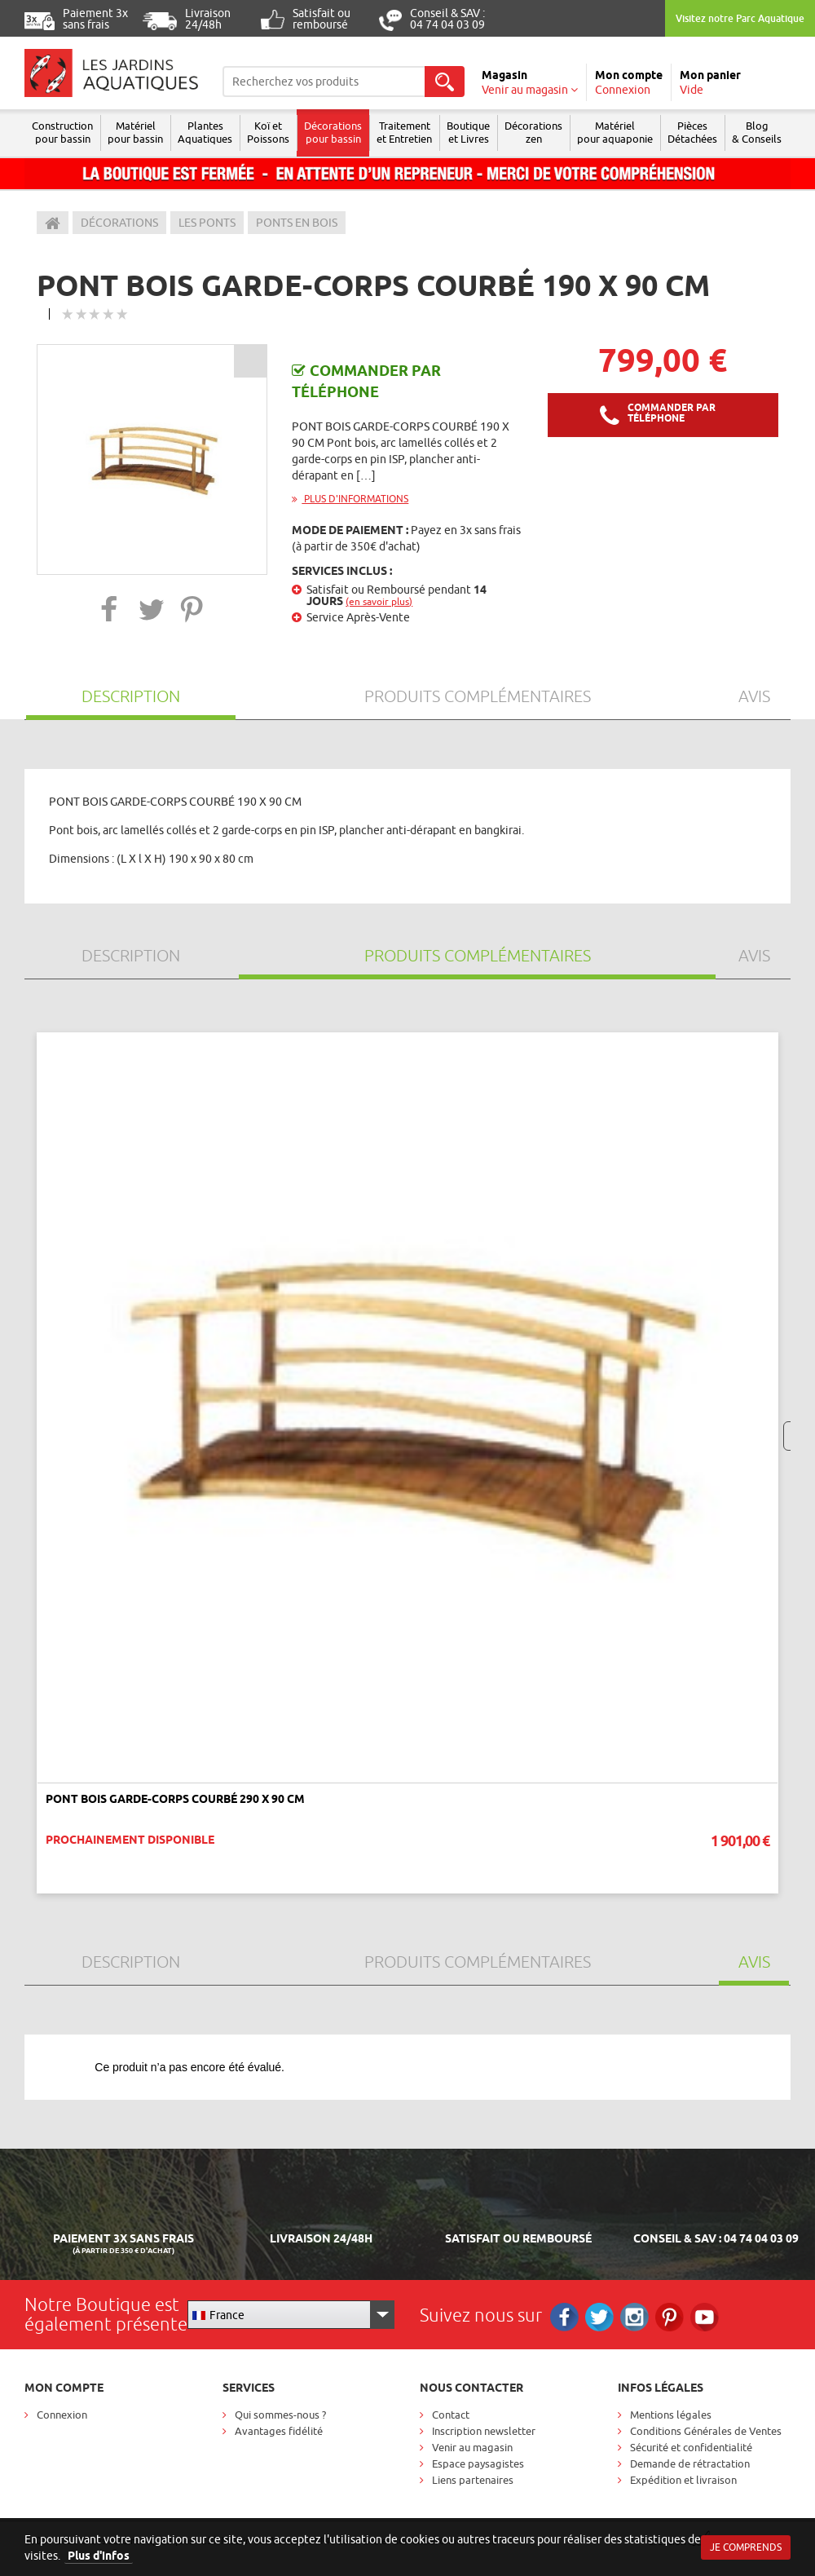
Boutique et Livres (468, 132)
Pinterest (669, 2317)
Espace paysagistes (478, 2463)
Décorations (119, 222)
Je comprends (746, 2547)
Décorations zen (533, 132)
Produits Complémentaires (477, 696)
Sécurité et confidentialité (691, 2447)
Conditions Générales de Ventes (706, 2431)
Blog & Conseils (757, 132)
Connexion (62, 2414)
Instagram (634, 2317)
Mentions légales (670, 2414)
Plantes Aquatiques (205, 132)
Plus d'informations (350, 498)
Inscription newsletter (483, 2431)
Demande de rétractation (690, 2463)
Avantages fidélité (279, 2431)
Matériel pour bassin (135, 132)
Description (131, 696)
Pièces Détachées (692, 132)
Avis (754, 696)
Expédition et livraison (683, 2479)
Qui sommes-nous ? (280, 2414)
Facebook (564, 2317)
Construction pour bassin (62, 132)
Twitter (599, 2317)
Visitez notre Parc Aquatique (740, 18)
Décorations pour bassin (333, 132)
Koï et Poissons (268, 132)
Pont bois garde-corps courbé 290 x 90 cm (175, 1799)
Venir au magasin (472, 2447)
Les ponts (207, 222)
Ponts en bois (296, 222)
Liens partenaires (472, 2479)
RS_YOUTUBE (704, 2317)
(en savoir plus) (379, 601)
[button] (109, 608)
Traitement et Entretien (404, 132)
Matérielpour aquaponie (615, 132)
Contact (450, 2414)
